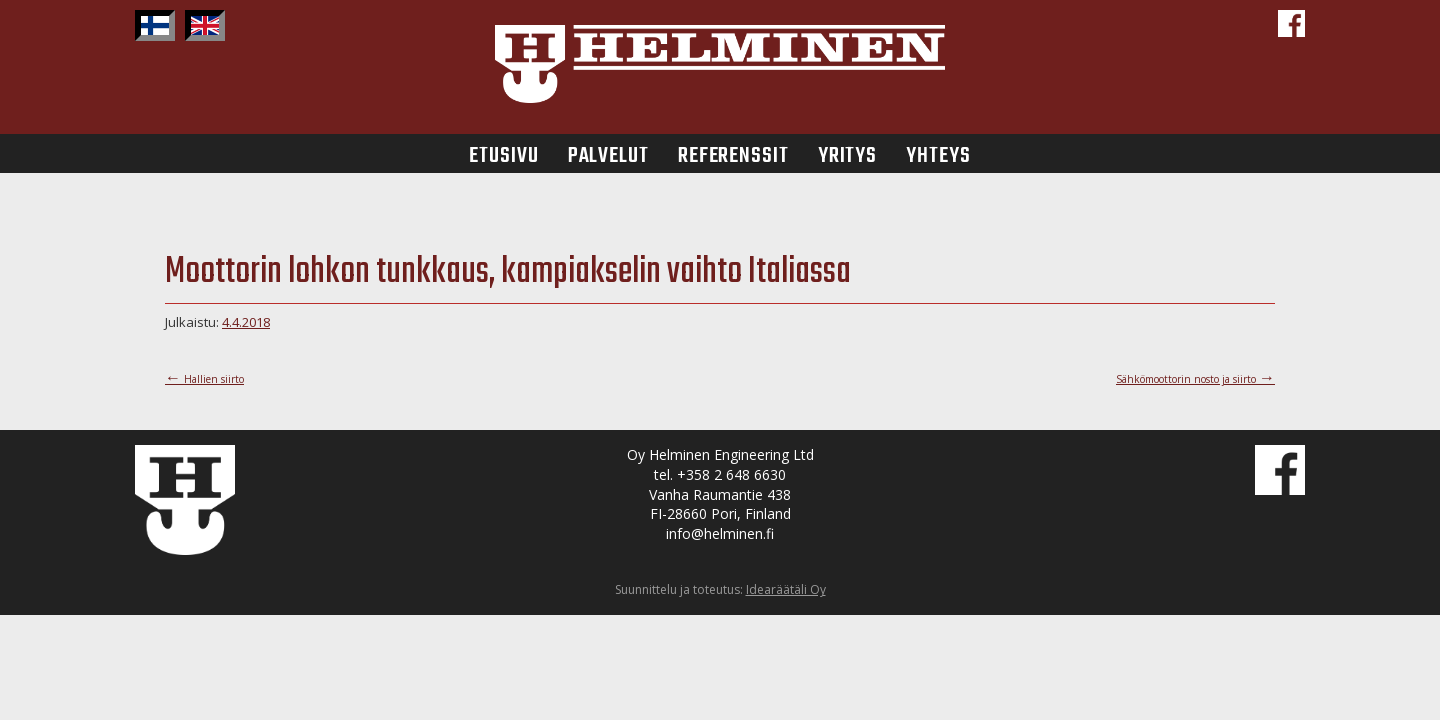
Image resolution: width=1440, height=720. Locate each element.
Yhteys (938, 153)
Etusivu (503, 153)
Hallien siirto (204, 379)
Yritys (847, 153)
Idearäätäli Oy (786, 589)
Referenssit (733, 153)
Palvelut (608, 153)
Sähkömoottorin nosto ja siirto (1195, 379)
